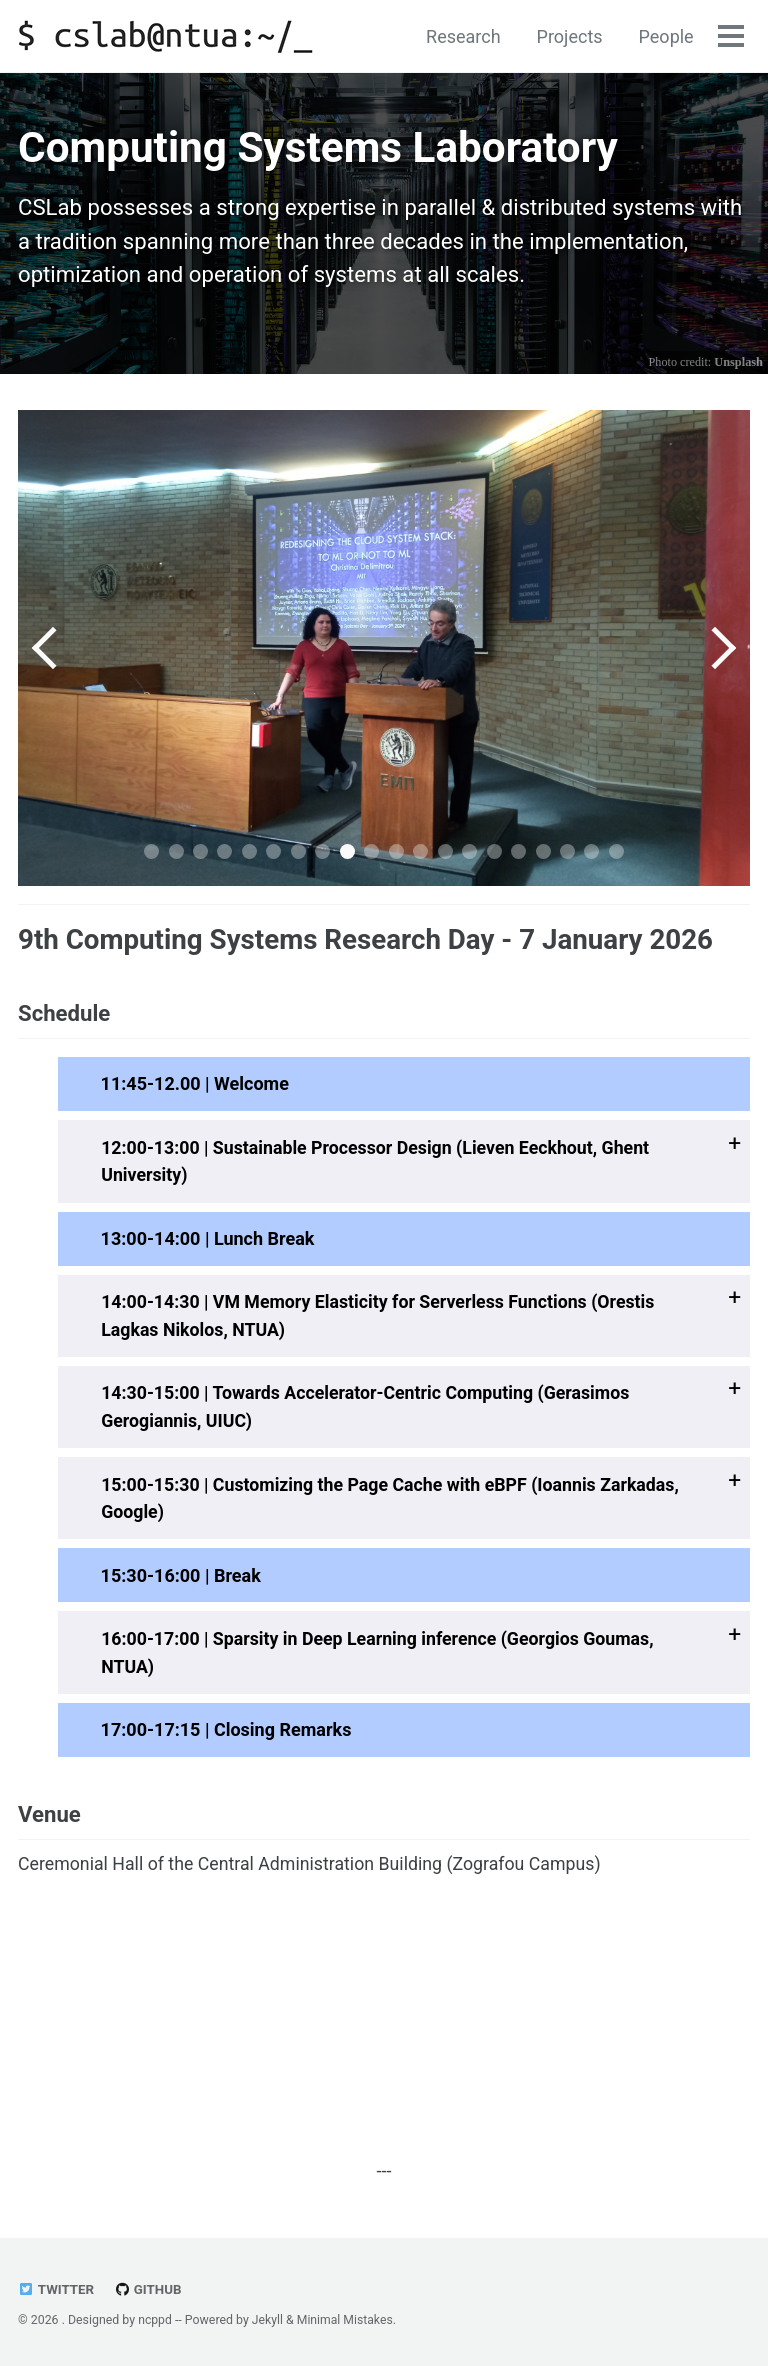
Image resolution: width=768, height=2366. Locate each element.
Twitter (56, 2290)
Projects (569, 36)
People (665, 36)
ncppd (155, 2321)
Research (462, 36)
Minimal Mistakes (346, 2321)
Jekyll (268, 2321)
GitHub (148, 2290)
